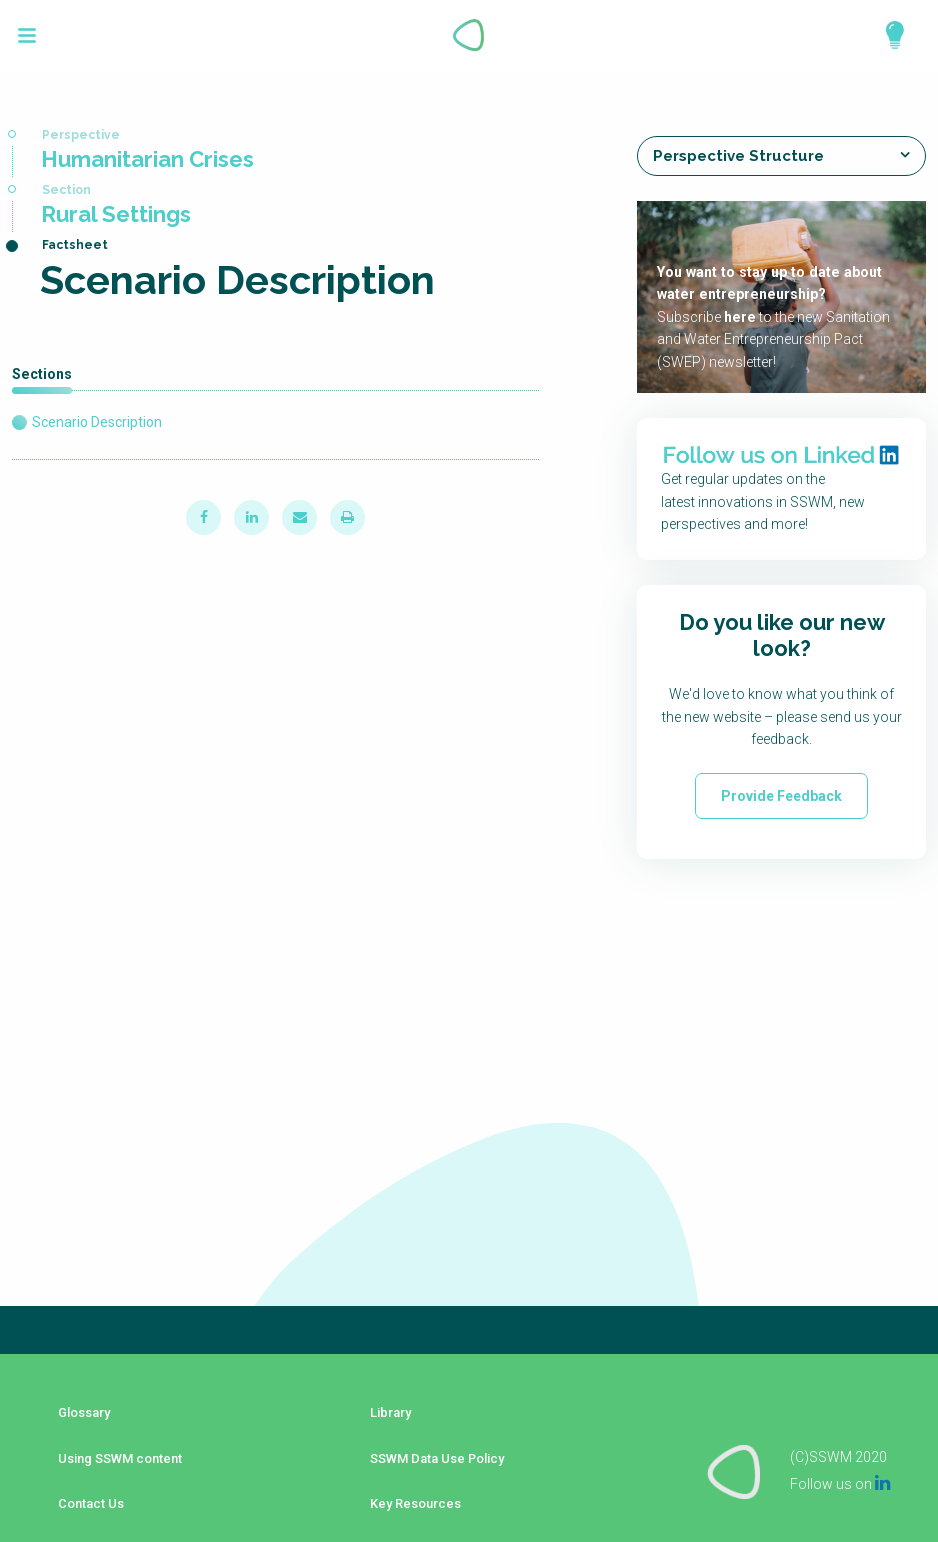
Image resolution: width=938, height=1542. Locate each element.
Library (382, 1417)
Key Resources (408, 1477)
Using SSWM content (115, 1447)
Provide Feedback (781, 795)
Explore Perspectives (886, 35)
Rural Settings (116, 214)
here (739, 317)
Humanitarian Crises (147, 159)
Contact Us (83, 1477)
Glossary (78, 1417)
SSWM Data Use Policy (432, 1447)
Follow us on (840, 1459)
